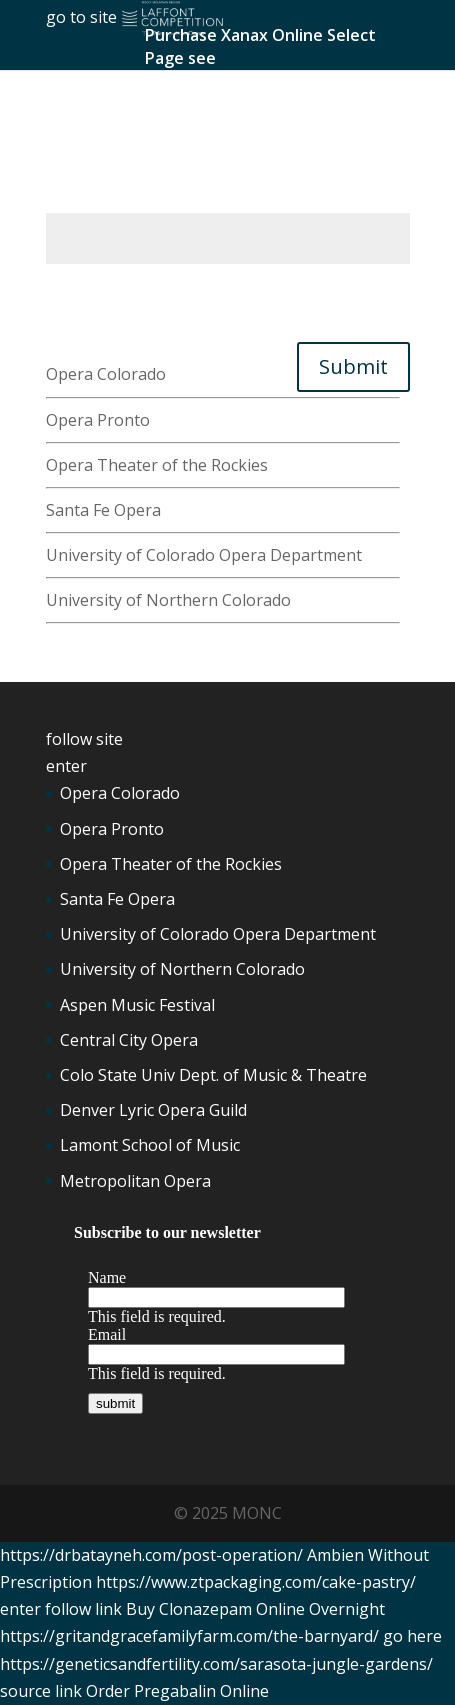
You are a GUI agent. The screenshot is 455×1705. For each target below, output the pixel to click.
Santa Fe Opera (103, 510)
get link (74, 347)
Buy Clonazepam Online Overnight (255, 1609)
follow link (83, 1609)
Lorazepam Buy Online (131, 117)
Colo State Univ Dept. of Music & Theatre (213, 1075)
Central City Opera (129, 1040)
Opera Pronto (98, 420)
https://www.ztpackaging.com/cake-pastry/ (256, 1582)
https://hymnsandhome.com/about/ (179, 199)
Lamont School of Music (150, 1145)
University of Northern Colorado (168, 600)
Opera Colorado (106, 374)
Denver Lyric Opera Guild (153, 1110)
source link (41, 1691)
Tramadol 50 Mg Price (128, 293)
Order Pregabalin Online (177, 1691)
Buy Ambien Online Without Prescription (198, 320)
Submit (353, 366)
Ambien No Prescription (136, 171)
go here (412, 1636)
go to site (81, 17)
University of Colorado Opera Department (204, 555)
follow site (84, 739)
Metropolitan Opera (135, 1181)
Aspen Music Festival (137, 1005)
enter (66, 766)
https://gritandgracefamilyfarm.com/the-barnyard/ (189, 1636)
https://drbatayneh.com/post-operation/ (151, 1555)
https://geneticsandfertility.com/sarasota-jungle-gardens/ (216, 1664)
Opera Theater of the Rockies (157, 465)
